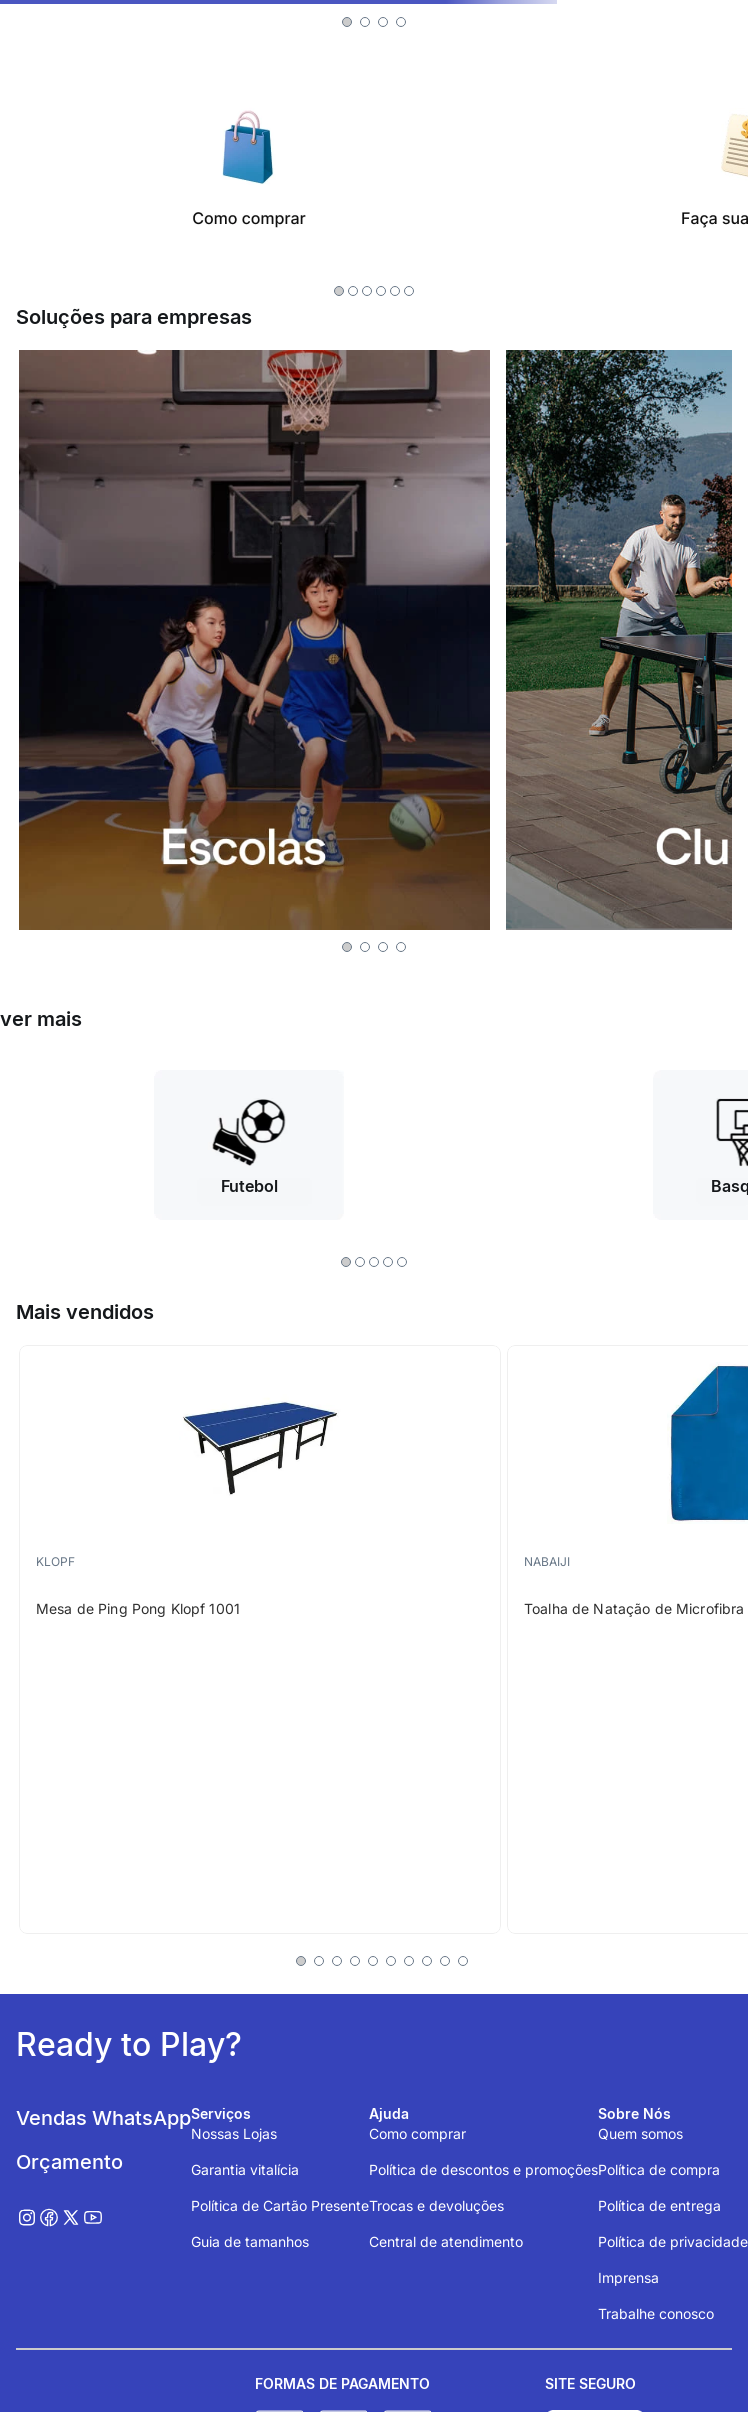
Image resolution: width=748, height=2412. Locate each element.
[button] (347, 22)
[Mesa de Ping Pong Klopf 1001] (260, 1639)
